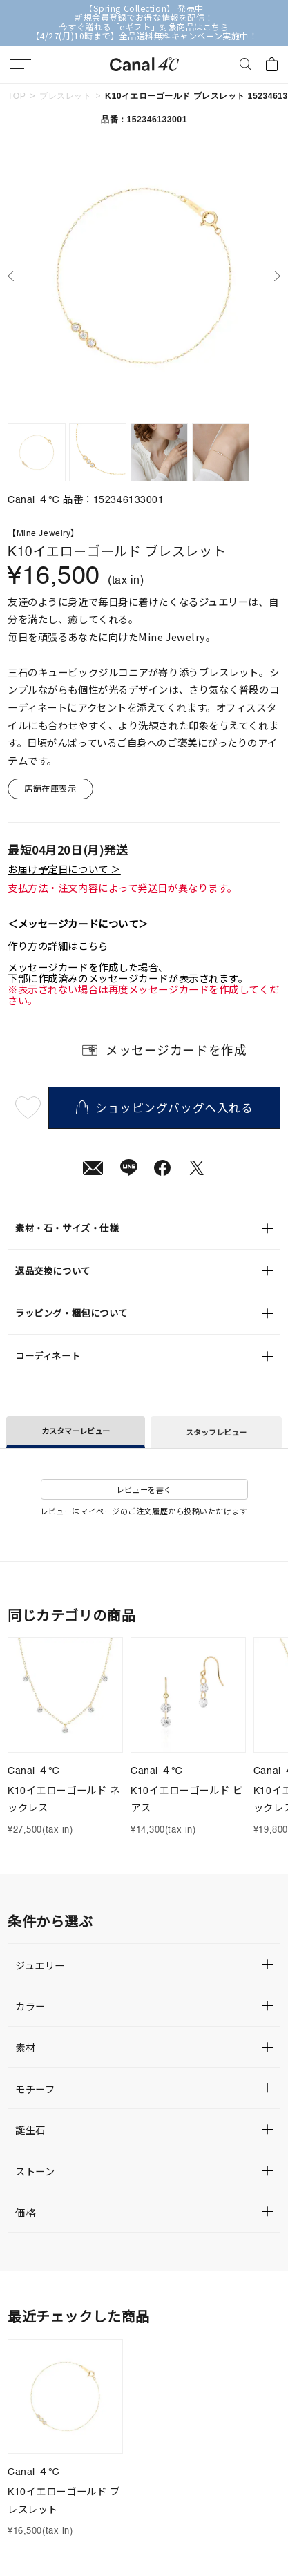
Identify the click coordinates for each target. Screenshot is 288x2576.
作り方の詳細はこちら (58, 945)
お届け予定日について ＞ (64, 869)
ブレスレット (65, 96)
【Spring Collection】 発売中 (144, 8)
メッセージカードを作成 (176, 1049)
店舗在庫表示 (50, 788)
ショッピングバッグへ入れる (164, 1107)
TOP (17, 96)
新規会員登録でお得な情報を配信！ (144, 17)
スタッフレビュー (216, 1432)
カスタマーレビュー (75, 1430)
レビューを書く (144, 1489)
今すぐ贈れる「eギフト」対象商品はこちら (144, 27)
